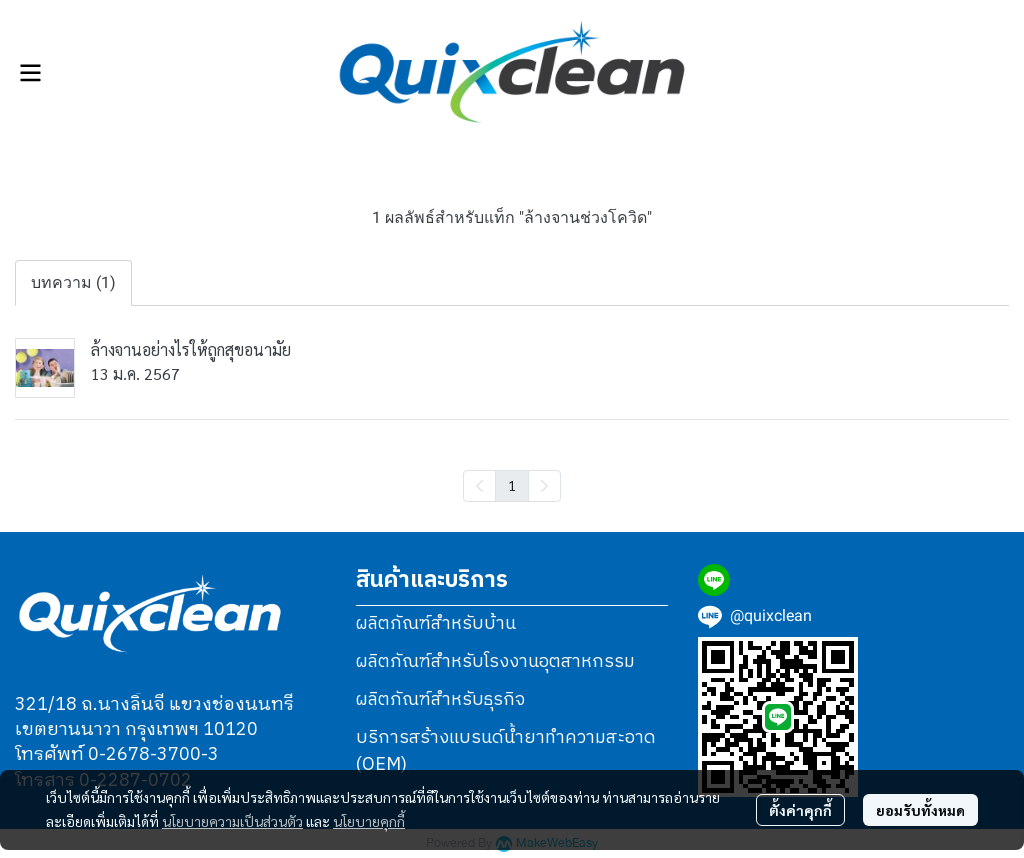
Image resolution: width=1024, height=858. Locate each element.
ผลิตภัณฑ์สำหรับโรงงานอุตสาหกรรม (495, 662)
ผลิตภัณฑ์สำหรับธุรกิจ (440, 700)
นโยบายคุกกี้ (369, 821)
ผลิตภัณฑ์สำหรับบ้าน (436, 624)
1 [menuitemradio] (512, 485)
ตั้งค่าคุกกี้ (800, 810)
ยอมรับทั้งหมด (920, 810)
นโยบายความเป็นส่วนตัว (232, 821)
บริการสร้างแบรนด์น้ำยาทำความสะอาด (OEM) (506, 751)
